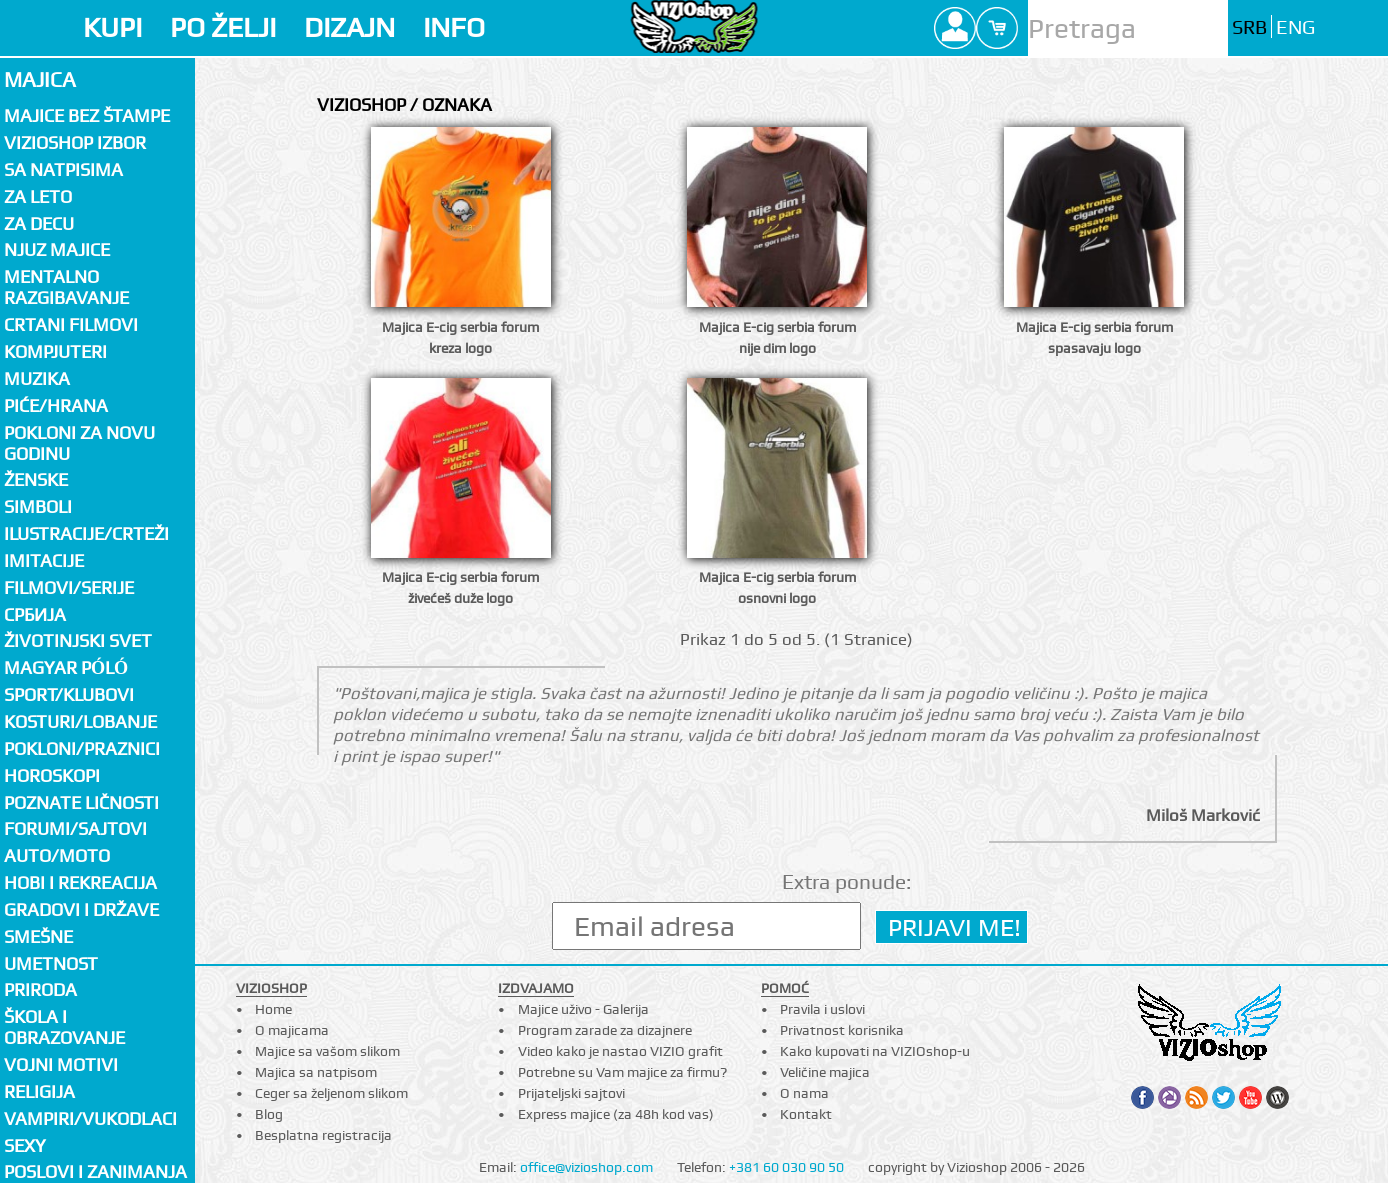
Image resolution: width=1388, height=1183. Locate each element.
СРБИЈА (35, 614)
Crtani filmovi (71, 324)
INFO (454, 27)
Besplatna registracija (323, 1135)
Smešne (38, 936)
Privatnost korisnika (842, 1030)
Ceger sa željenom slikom (331, 1093)
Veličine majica (825, 1072)
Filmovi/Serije (69, 587)
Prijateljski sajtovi (571, 1093)
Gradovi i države (81, 909)
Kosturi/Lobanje (80, 721)
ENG (1295, 27)
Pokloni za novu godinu (79, 443)
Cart (997, 28)
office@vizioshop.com (586, 1167)
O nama (804, 1093)
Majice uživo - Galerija (583, 1009)
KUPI (112, 27)
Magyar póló (66, 667)
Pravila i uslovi (822, 1009)
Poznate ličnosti (81, 802)
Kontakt (806, 1114)
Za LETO (38, 196)
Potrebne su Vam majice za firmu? (622, 1072)
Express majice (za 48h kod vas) (616, 1114)
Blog (269, 1114)
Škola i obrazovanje (64, 1027)
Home (273, 1009)
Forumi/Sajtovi (75, 828)
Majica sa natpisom (316, 1072)
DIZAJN (349, 27)
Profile (955, 28)
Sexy (25, 1145)
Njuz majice (57, 249)
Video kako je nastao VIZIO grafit (620, 1051)
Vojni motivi (61, 1064)
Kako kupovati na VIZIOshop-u (875, 1051)
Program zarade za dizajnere (605, 1030)
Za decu (39, 223)
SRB (1249, 27)
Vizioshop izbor (75, 142)
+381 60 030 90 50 (786, 1167)
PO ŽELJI (223, 27)
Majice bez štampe (87, 115)
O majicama (292, 1030)
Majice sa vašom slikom (327, 1051)
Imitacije (44, 560)
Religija (39, 1091)
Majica (40, 79)
